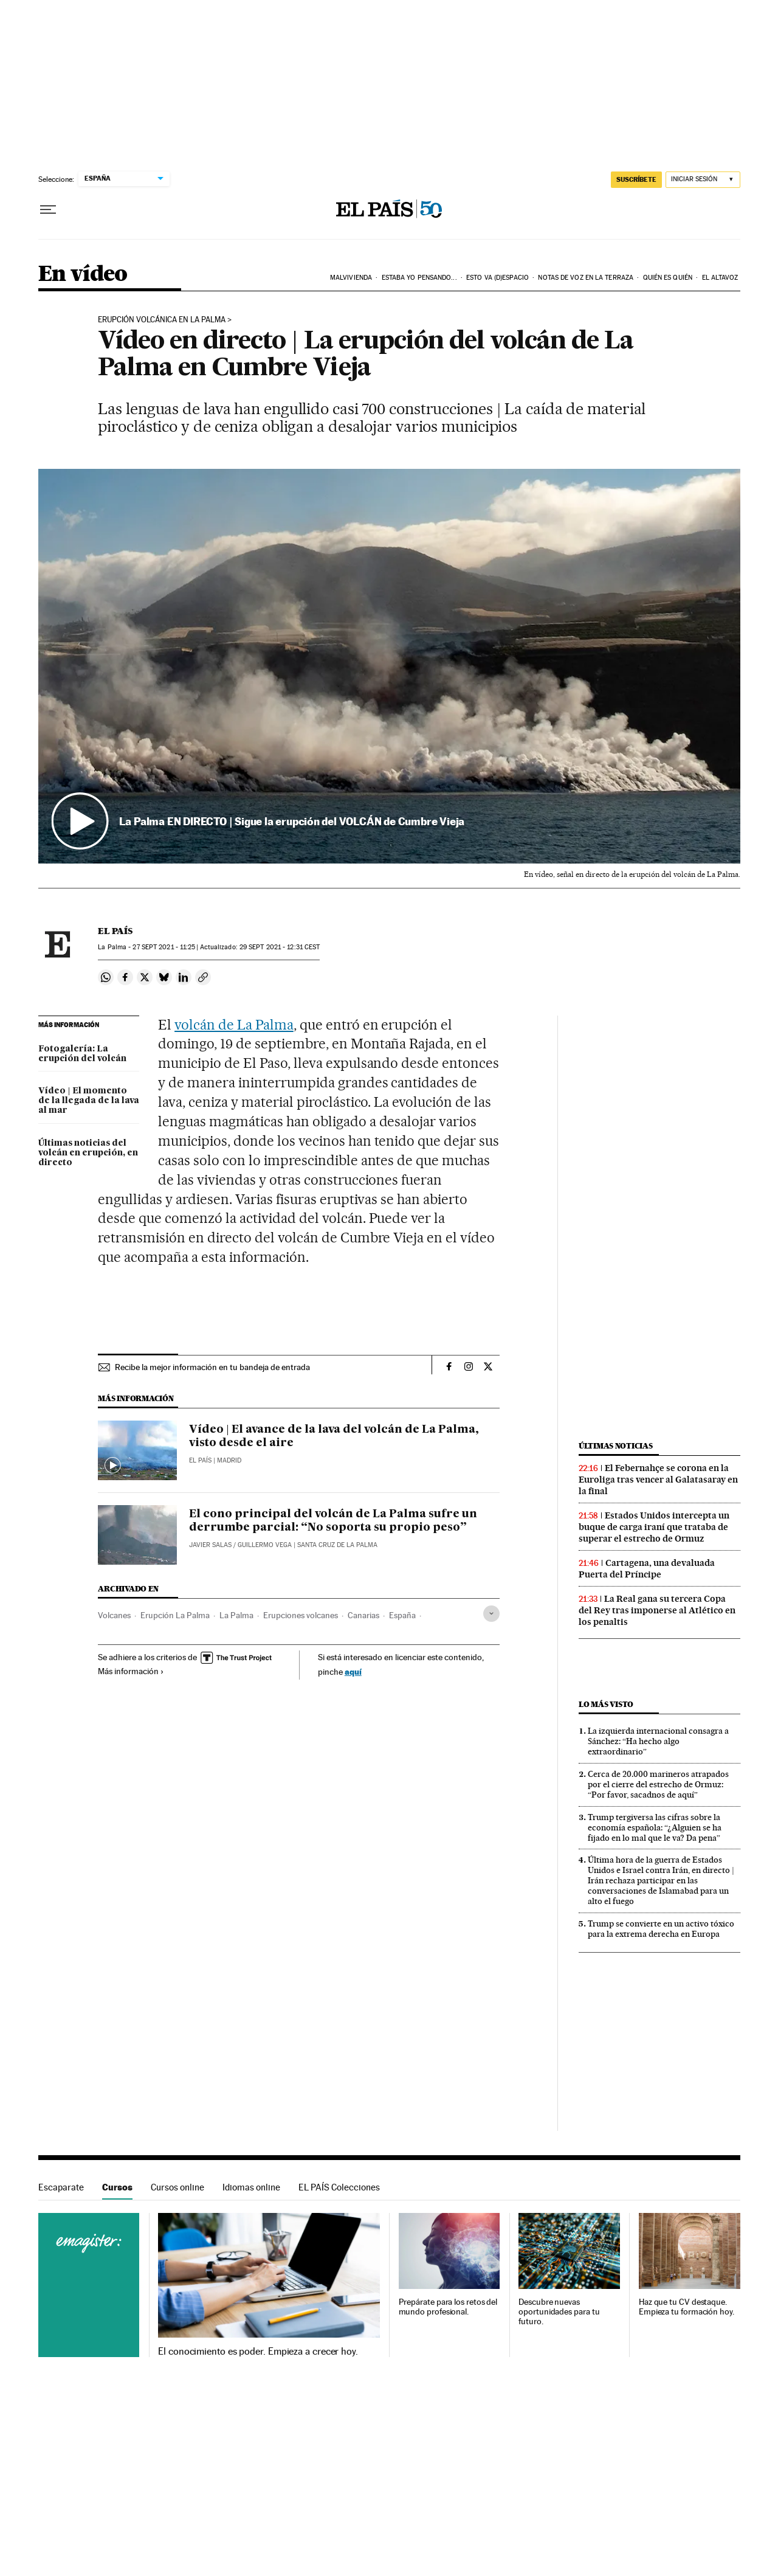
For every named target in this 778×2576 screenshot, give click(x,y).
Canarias (363, 1615)
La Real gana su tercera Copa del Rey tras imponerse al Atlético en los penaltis (657, 1610)
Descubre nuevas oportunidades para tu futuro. (558, 2311)
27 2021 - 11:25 (164, 947)
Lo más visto (606, 1704)
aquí (353, 1671)
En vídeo (83, 274)
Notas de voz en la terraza (585, 278)
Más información (131, 1671)
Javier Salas (210, 1545)
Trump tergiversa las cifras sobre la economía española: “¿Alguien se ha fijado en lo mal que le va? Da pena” (654, 1827)
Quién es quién (667, 278)
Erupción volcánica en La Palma (161, 320)
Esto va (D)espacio (497, 278)
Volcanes (114, 1615)
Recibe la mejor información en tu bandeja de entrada (212, 1367)
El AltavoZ (720, 278)
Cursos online (177, 2187)
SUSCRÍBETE (636, 179)
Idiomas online (251, 2187)
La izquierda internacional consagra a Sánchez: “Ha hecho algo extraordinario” (658, 1741)
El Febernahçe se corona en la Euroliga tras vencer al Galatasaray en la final (658, 1480)
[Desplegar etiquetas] (491, 1613)
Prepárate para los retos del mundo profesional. (448, 2306)
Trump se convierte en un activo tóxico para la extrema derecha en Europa (661, 1929)
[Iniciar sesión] (703, 179)
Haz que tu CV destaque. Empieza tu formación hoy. (686, 2306)
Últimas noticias (616, 1445)
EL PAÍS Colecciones (339, 2187)
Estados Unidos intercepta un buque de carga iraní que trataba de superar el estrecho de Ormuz (654, 1527)
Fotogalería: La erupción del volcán (82, 1054)
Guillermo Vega (265, 1545)
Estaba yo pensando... (419, 278)
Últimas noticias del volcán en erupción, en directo (88, 1153)
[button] (389, 666)
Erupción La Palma (175, 1615)
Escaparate (61, 2187)
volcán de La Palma (234, 1024)
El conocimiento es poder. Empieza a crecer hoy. (258, 2351)
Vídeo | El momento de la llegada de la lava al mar (88, 1101)
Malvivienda (351, 278)
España (402, 1615)
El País (115, 931)
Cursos (117, 2187)
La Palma (236, 1615)
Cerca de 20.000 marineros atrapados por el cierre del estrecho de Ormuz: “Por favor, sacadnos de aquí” (658, 1784)
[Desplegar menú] (48, 210)
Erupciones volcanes (300, 1615)
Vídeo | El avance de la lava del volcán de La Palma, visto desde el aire (334, 1436)
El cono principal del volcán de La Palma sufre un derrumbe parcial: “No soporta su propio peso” (333, 1521)
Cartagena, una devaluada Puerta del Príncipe (647, 1568)
